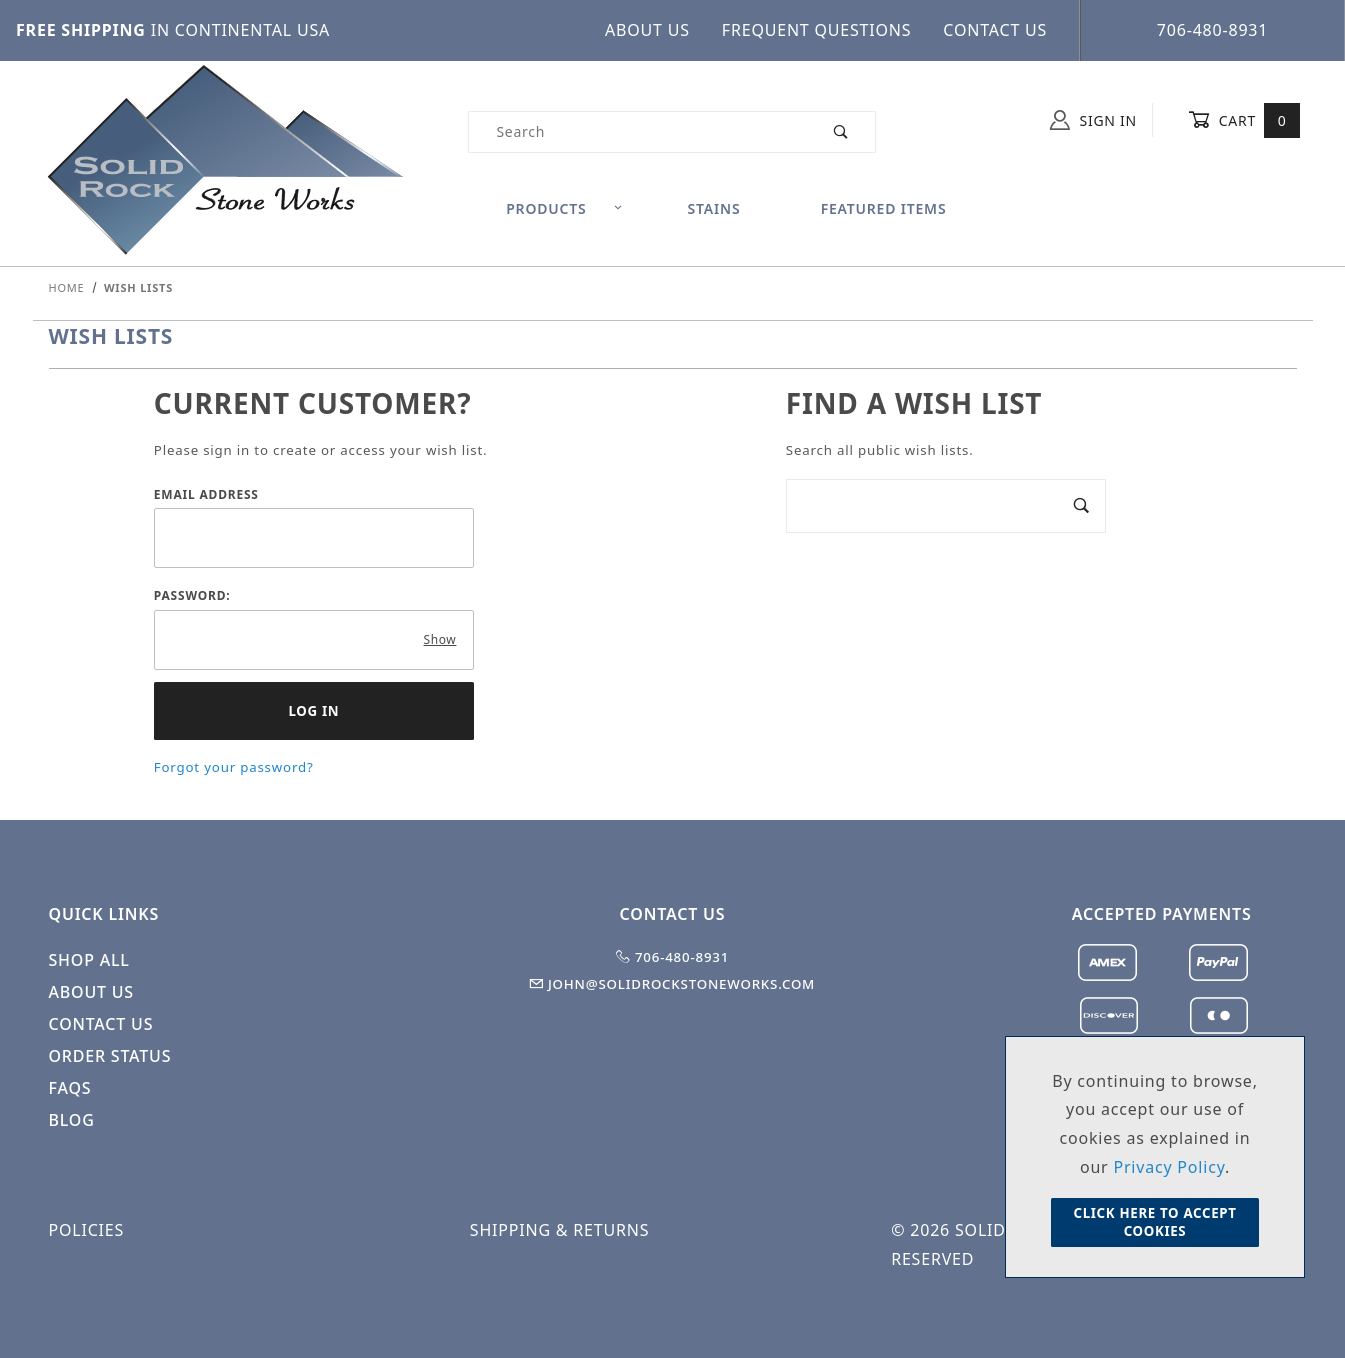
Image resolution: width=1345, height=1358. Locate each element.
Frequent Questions (817, 30)
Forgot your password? (234, 767)
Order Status (110, 1056)
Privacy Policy (1169, 1167)
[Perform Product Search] (841, 132)
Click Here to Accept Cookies (1154, 1222)
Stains (714, 208)
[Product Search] (637, 132)
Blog (72, 1120)
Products (564, 208)
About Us (647, 30)
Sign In (1093, 120)
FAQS (70, 1088)
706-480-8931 (1212, 30)
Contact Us (995, 30)
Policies (87, 1230)
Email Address (206, 494)
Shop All (89, 960)
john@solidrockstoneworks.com (672, 984)
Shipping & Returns (559, 1230)
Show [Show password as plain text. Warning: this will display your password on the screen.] (440, 639)
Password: (192, 595)
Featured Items (884, 208)
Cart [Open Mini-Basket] (1244, 120)
